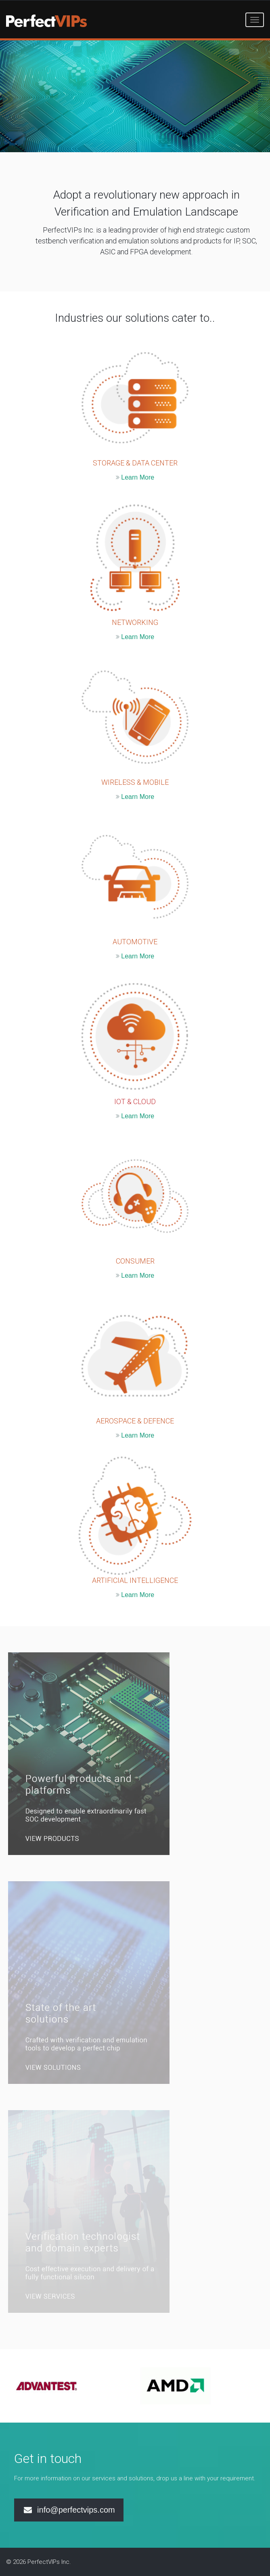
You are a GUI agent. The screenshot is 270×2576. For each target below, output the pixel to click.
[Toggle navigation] (254, 20)
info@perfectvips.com (69, 2509)
